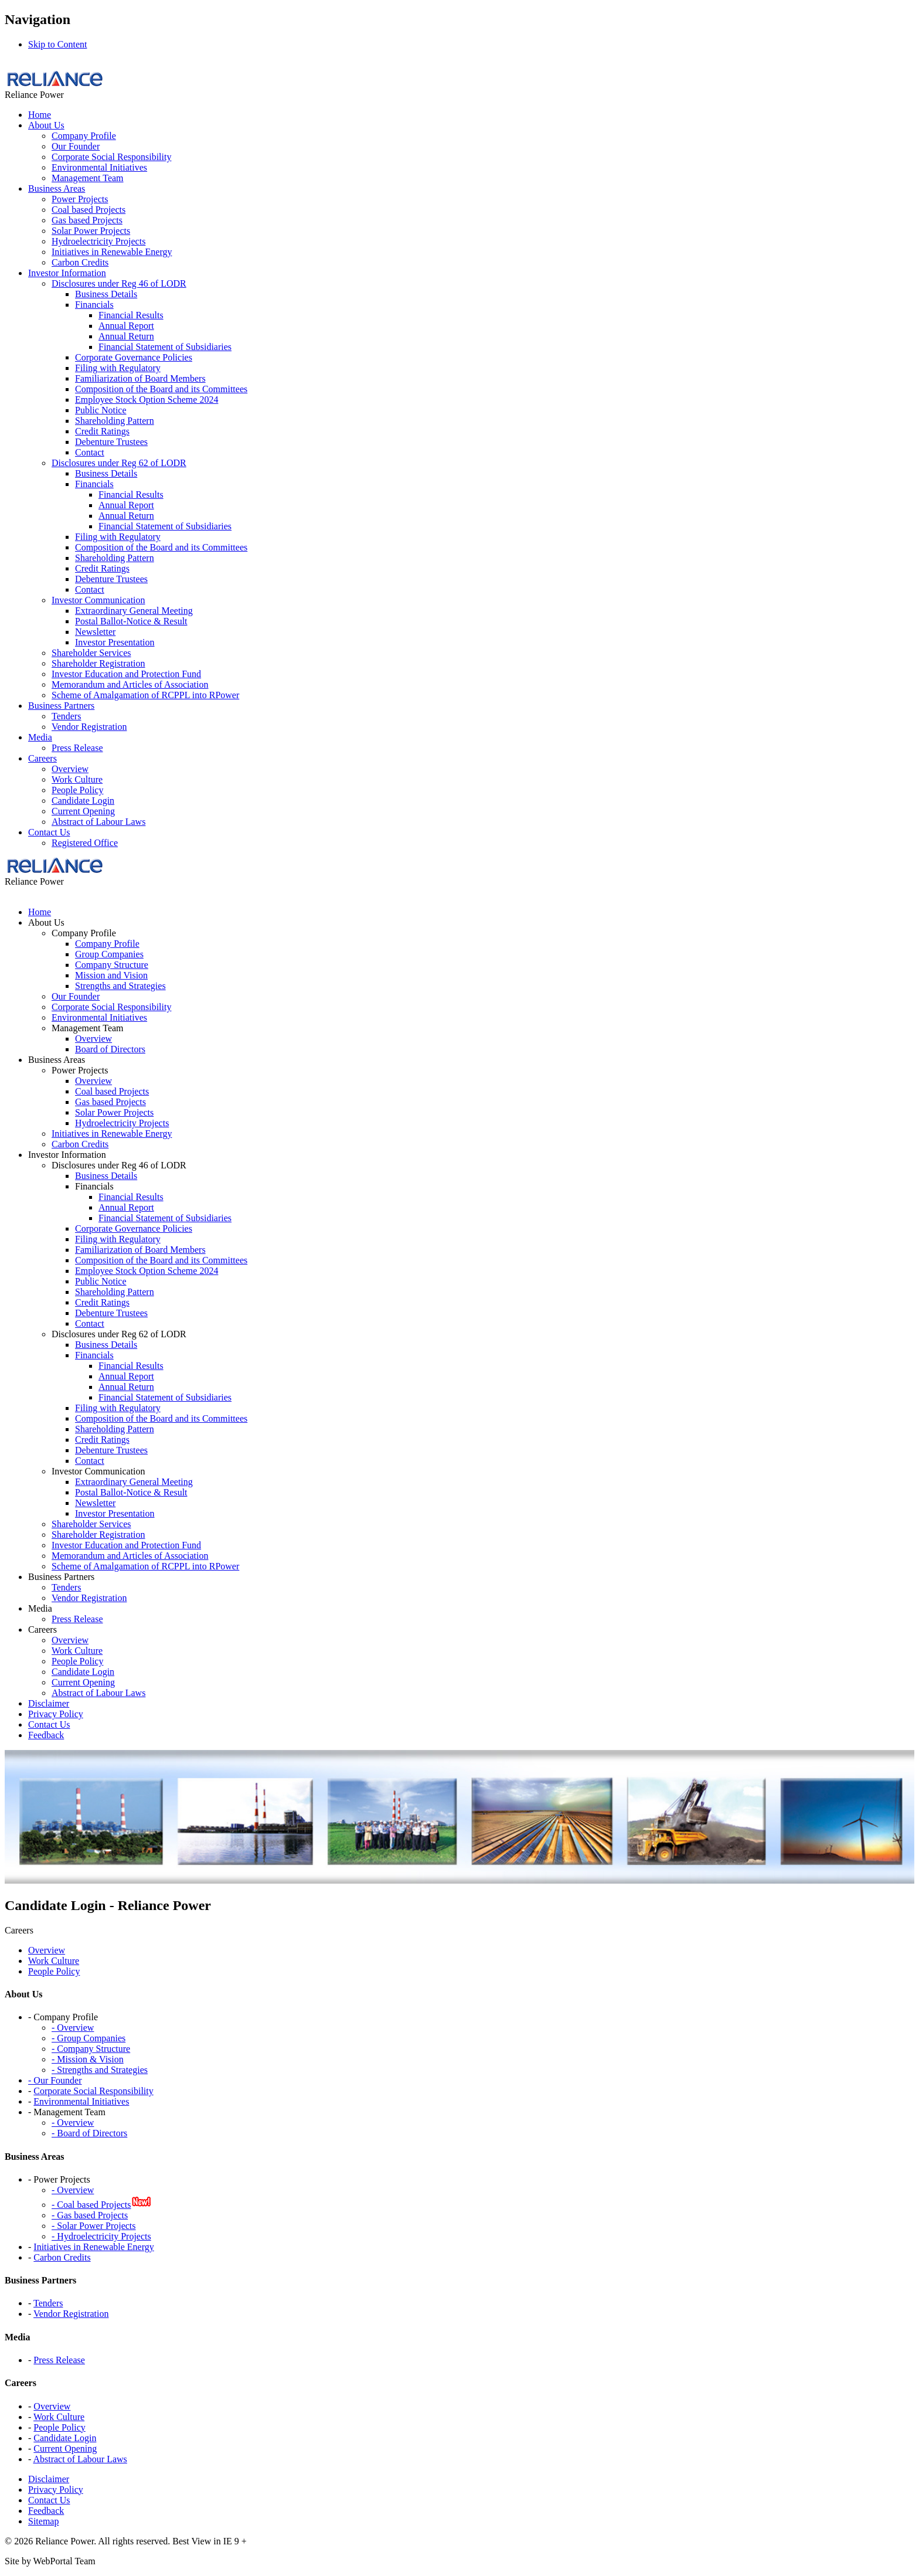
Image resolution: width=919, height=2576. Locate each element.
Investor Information (67, 273)
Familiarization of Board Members (140, 378)
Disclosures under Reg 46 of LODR (119, 283)
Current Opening (83, 811)
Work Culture (77, 779)
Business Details (106, 294)
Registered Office (85, 843)
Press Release (77, 748)
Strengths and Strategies (120, 986)
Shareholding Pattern (114, 421)
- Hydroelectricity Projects (101, 2236)
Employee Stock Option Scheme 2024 (146, 400)
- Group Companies (88, 2038)
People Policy (77, 790)
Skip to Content (57, 44)
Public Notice (101, 410)
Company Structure (111, 965)
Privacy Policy (55, 2490)
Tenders (66, 716)
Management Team (88, 178)
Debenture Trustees (111, 442)
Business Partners (61, 706)
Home (39, 115)
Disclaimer (48, 2479)
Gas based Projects (87, 220)
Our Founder (76, 146)
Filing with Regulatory (118, 368)
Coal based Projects (88, 210)
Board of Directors (110, 1049)
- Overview (73, 2028)
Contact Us (49, 832)
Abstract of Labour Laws (98, 822)
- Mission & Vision (88, 2059)
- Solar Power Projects (94, 2226)
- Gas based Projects (90, 2215)
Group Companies (109, 954)
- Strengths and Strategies (100, 2070)
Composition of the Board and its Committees (161, 389)
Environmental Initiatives (99, 167)
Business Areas (56, 188)
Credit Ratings (102, 431)
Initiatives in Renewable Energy (112, 252)
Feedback (46, 2511)
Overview (70, 769)
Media (40, 737)
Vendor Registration (89, 727)
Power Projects (80, 199)
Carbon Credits (80, 262)
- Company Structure (91, 2049)
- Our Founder (55, 2080)
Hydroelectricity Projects (98, 241)
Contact (89, 452)
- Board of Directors (89, 2133)
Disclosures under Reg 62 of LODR (119, 463)
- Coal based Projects (91, 2205)
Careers (42, 758)
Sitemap (43, 2521)
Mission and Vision (111, 975)
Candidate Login (83, 801)
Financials (94, 305)
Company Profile (84, 136)
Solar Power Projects (91, 231)
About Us (46, 125)
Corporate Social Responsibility (111, 157)
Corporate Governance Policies (133, 357)
